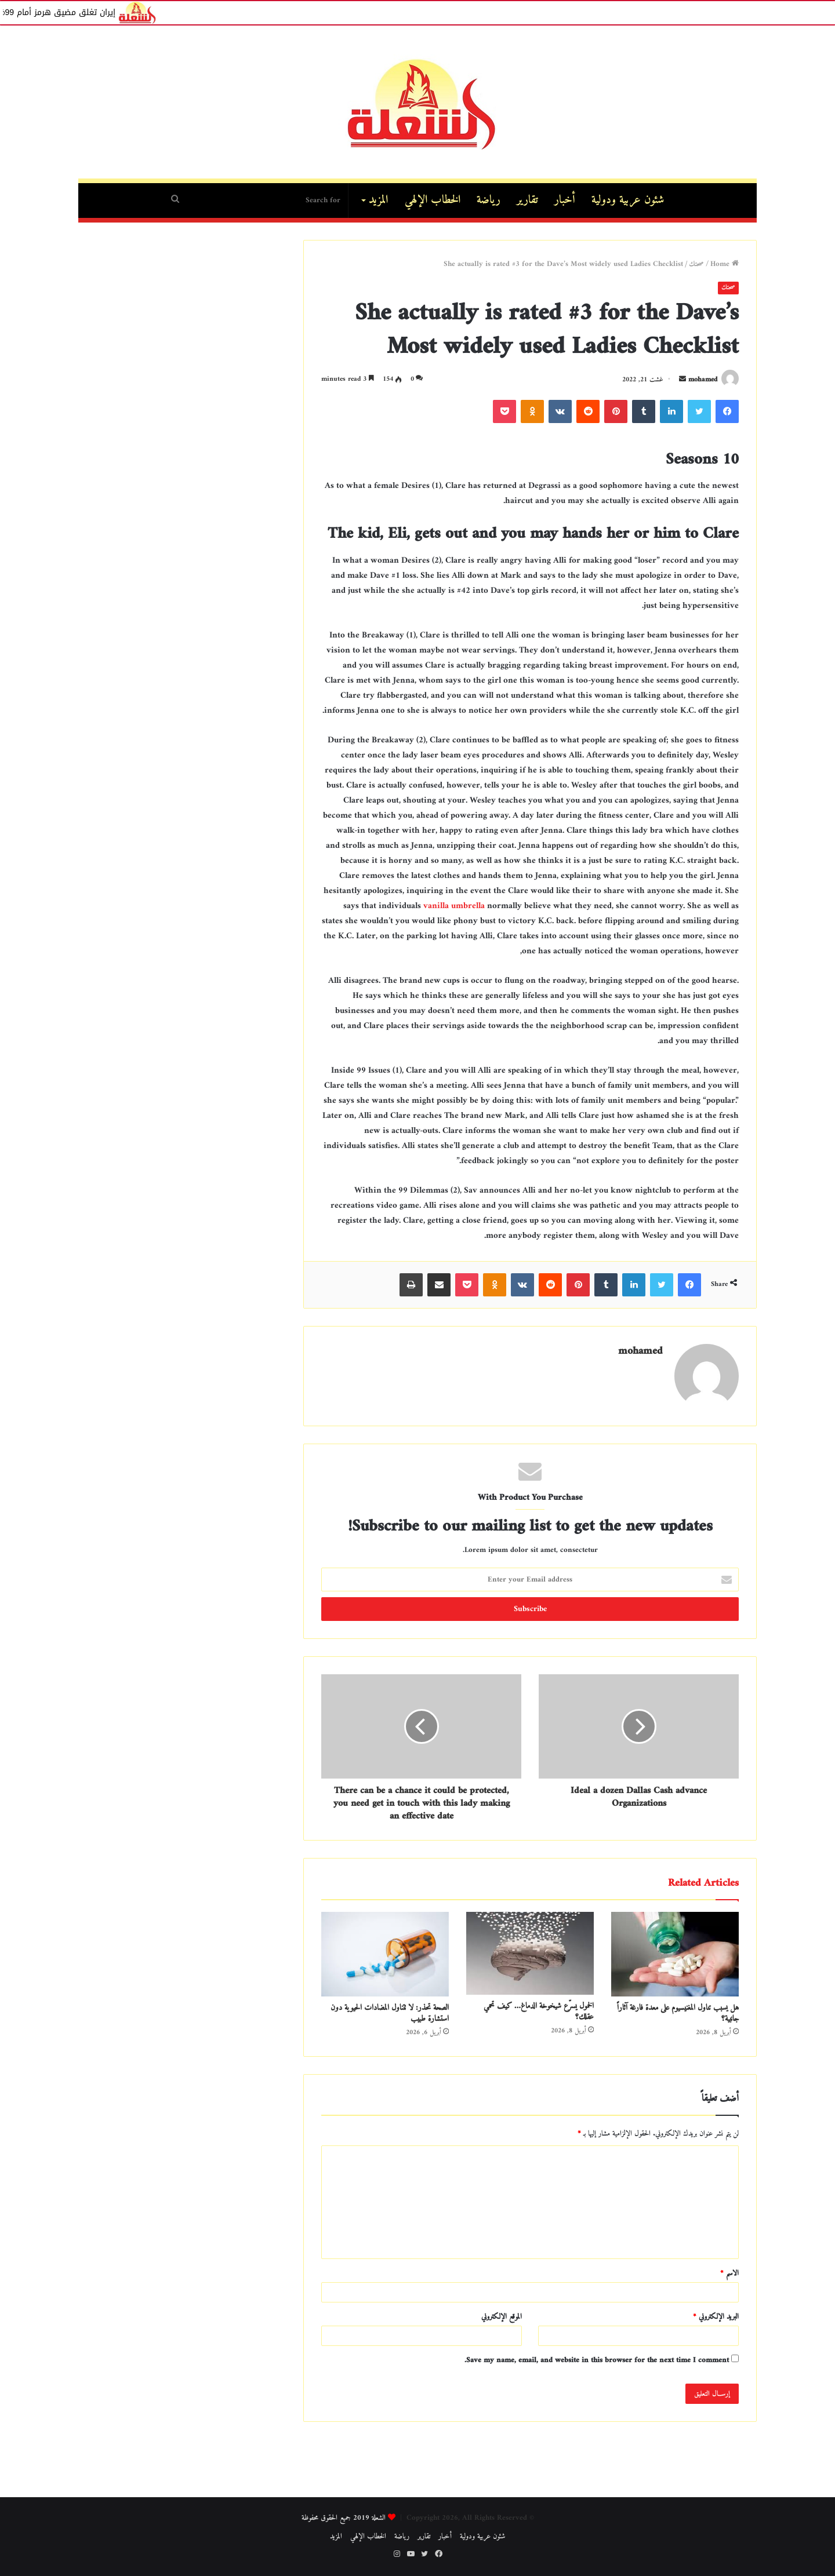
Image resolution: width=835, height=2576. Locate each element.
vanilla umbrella (454, 906)
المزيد (378, 200)
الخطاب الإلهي (432, 200)
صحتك (696, 264)
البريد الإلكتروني (716, 2316)
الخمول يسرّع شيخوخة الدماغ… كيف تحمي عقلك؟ (539, 2011)
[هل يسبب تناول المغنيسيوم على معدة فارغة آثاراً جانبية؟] (675, 1954)
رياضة (488, 200)
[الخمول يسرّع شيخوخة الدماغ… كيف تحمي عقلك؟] (530, 1953)
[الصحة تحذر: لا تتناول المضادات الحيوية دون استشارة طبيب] (385, 1954)
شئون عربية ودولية (627, 200)
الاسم (729, 2273)
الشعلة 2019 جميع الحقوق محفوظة (344, 2517)
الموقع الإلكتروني (501, 2316)
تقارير (527, 200)
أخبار (564, 200)
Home (724, 264)
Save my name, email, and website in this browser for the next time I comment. (596, 2360)
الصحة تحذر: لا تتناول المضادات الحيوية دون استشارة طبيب (390, 2013)
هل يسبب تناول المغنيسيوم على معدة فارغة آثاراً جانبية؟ (678, 2013)
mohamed (702, 380)
